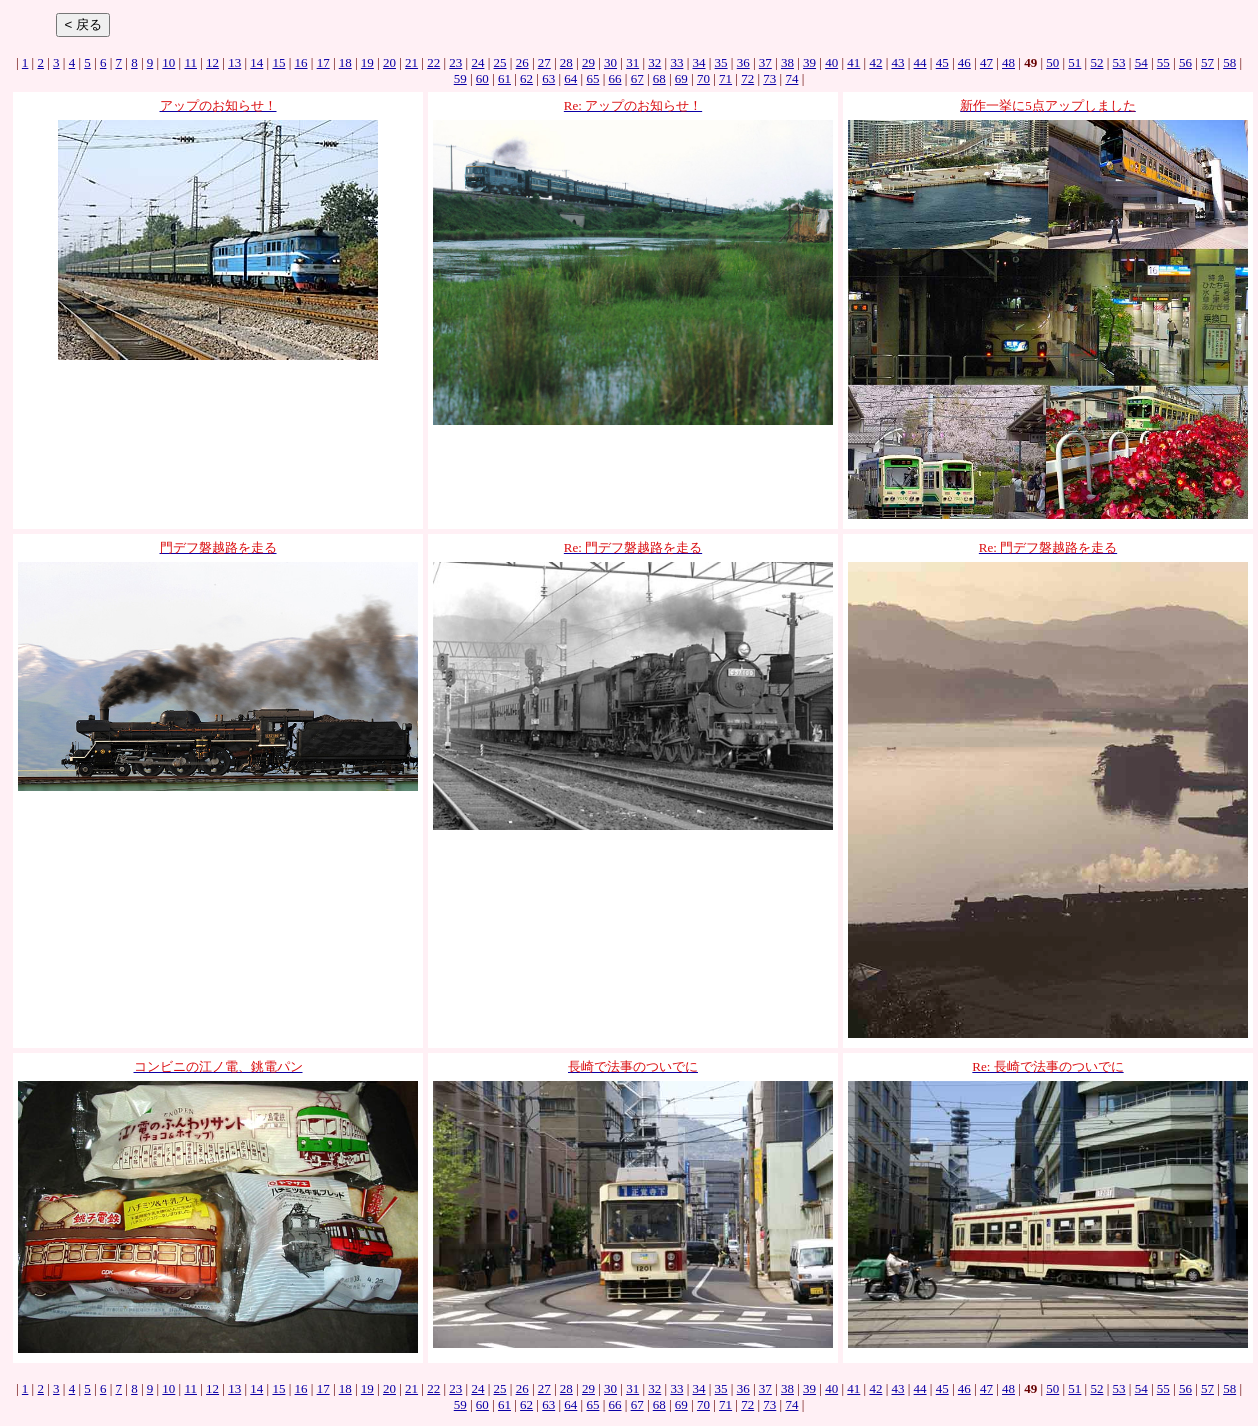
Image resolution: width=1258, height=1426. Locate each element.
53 (1119, 62)
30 (610, 62)
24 (477, 62)
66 (615, 78)
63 (548, 78)
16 (301, 62)
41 (853, 62)
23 (455, 62)
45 (942, 62)
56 (1185, 62)
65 (592, 78)
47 (986, 62)
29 (588, 62)
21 (411, 62)
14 (256, 62)
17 (323, 62)
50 (1052, 62)
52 (1096, 62)
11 (190, 62)
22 (433, 62)
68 (659, 78)
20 (389, 62)
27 (544, 62)
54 (1141, 62)
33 (676, 62)
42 (875, 62)
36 (743, 62)
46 (964, 62)
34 (699, 62)
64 (570, 78)
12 (212, 62)
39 (809, 62)
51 (1074, 62)
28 (566, 62)
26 (522, 62)
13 (234, 62)
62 (526, 78)
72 (747, 78)
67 (637, 78)
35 (721, 62)
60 (482, 78)
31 (632, 62)
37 (765, 62)
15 (278, 62)
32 (654, 62)
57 (1207, 62)
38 (787, 62)
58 (1229, 62)
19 (367, 62)
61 (504, 78)
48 (1008, 62)
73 (769, 78)
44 (920, 62)
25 (500, 62)
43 (897, 62)
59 (460, 78)
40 (831, 62)
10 (168, 62)
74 (791, 78)
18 (345, 62)
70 (703, 78)
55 (1163, 62)
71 (725, 78)
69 (681, 78)
